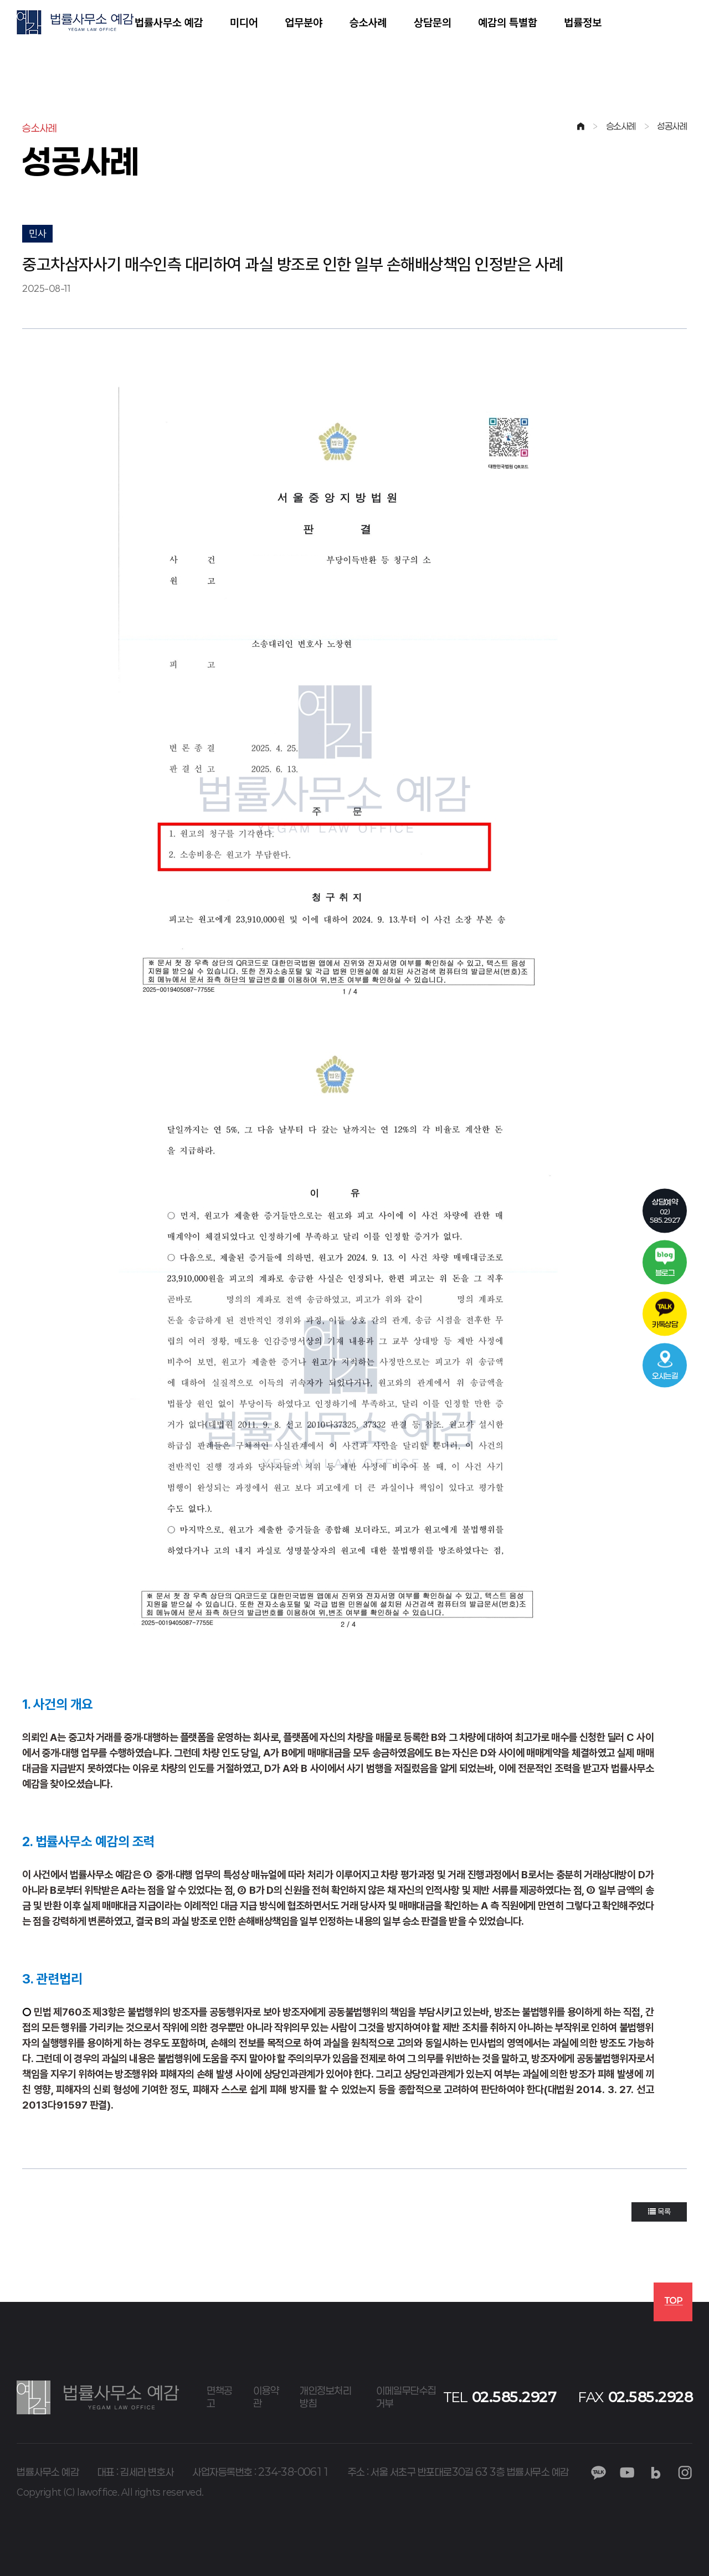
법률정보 (583, 21)
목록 (659, 2211)
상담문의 (432, 21)
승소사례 (368, 21)
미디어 (244, 21)
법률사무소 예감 (169, 21)
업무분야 (303, 21)
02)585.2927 (665, 1210)
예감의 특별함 (507, 21)
